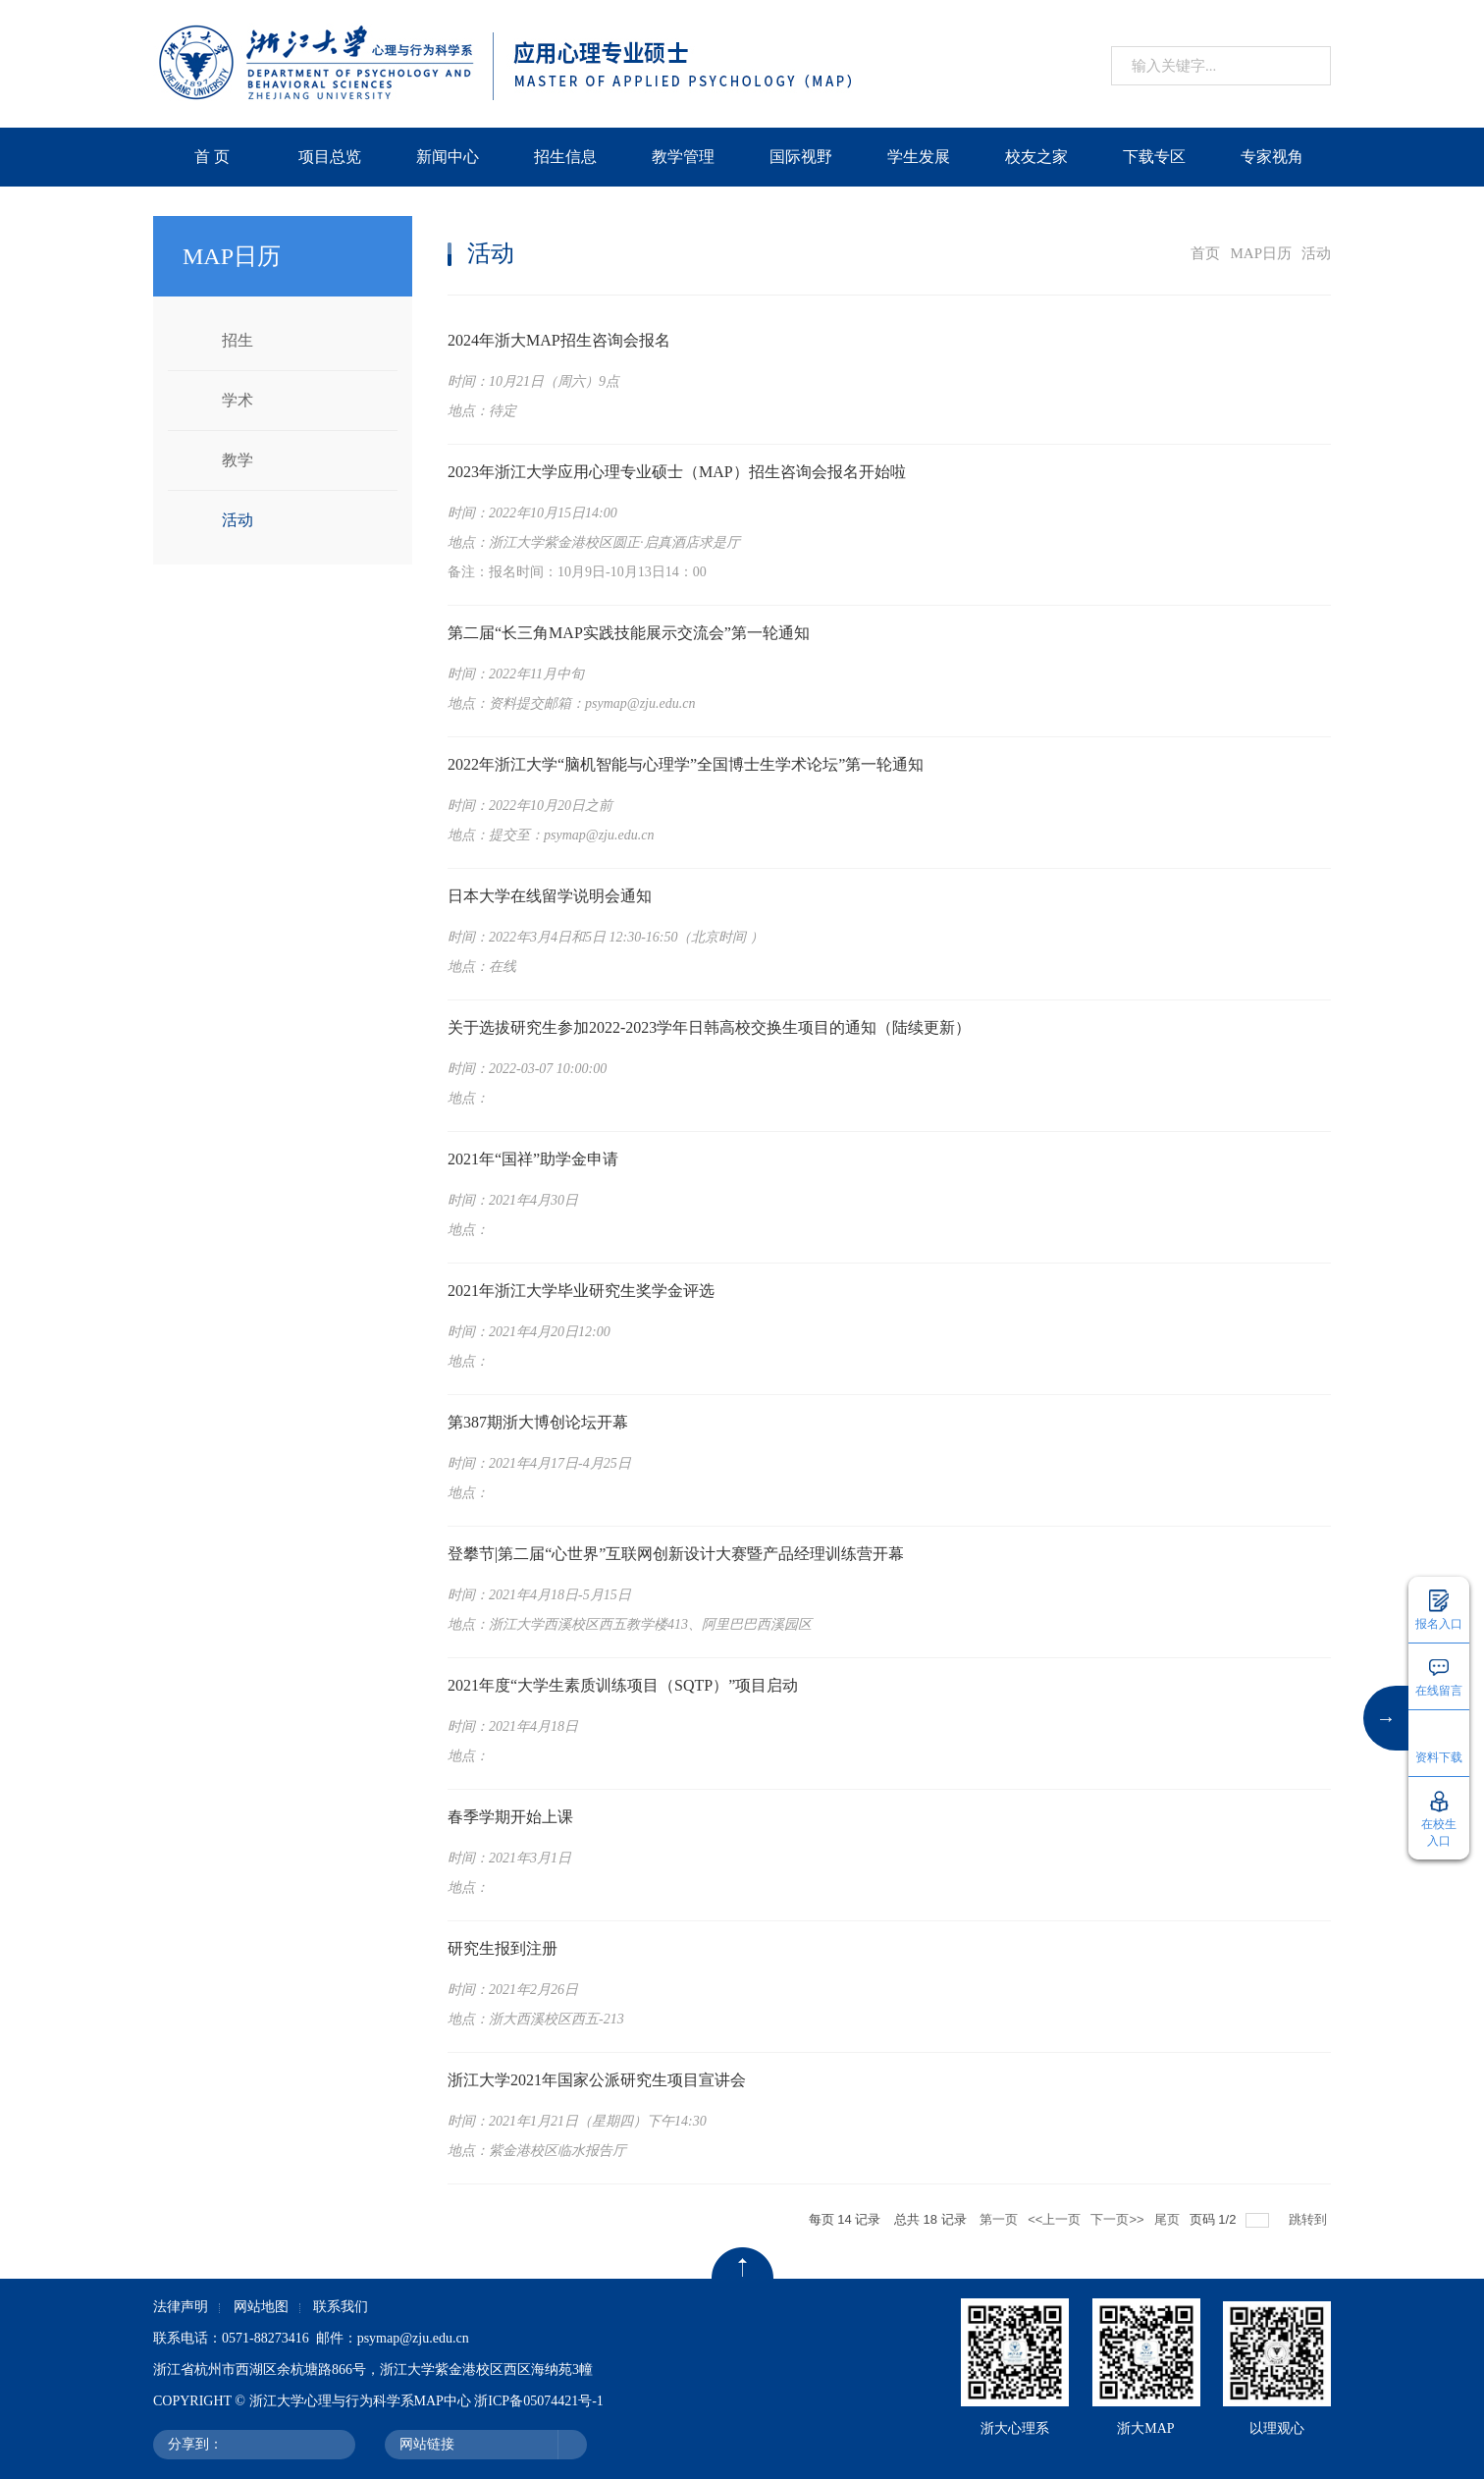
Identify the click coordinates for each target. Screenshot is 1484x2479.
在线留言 (1438, 1691)
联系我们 (340, 2306)
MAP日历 (1261, 253)
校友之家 (1036, 156)
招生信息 (565, 156)
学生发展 (918, 156)
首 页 (212, 156)
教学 (237, 460)
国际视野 (800, 156)
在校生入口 (1439, 1832)
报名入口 (1438, 1624)
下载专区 (1154, 156)
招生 (237, 340)
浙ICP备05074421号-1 (538, 2401)
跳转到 (1310, 2219)
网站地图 (261, 2306)
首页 (1205, 253)
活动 (237, 520)
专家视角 (1272, 156)
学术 (237, 400)
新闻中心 (447, 156)
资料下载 (1438, 1757)
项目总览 (329, 156)
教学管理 (683, 156)
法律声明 (180, 2306)
